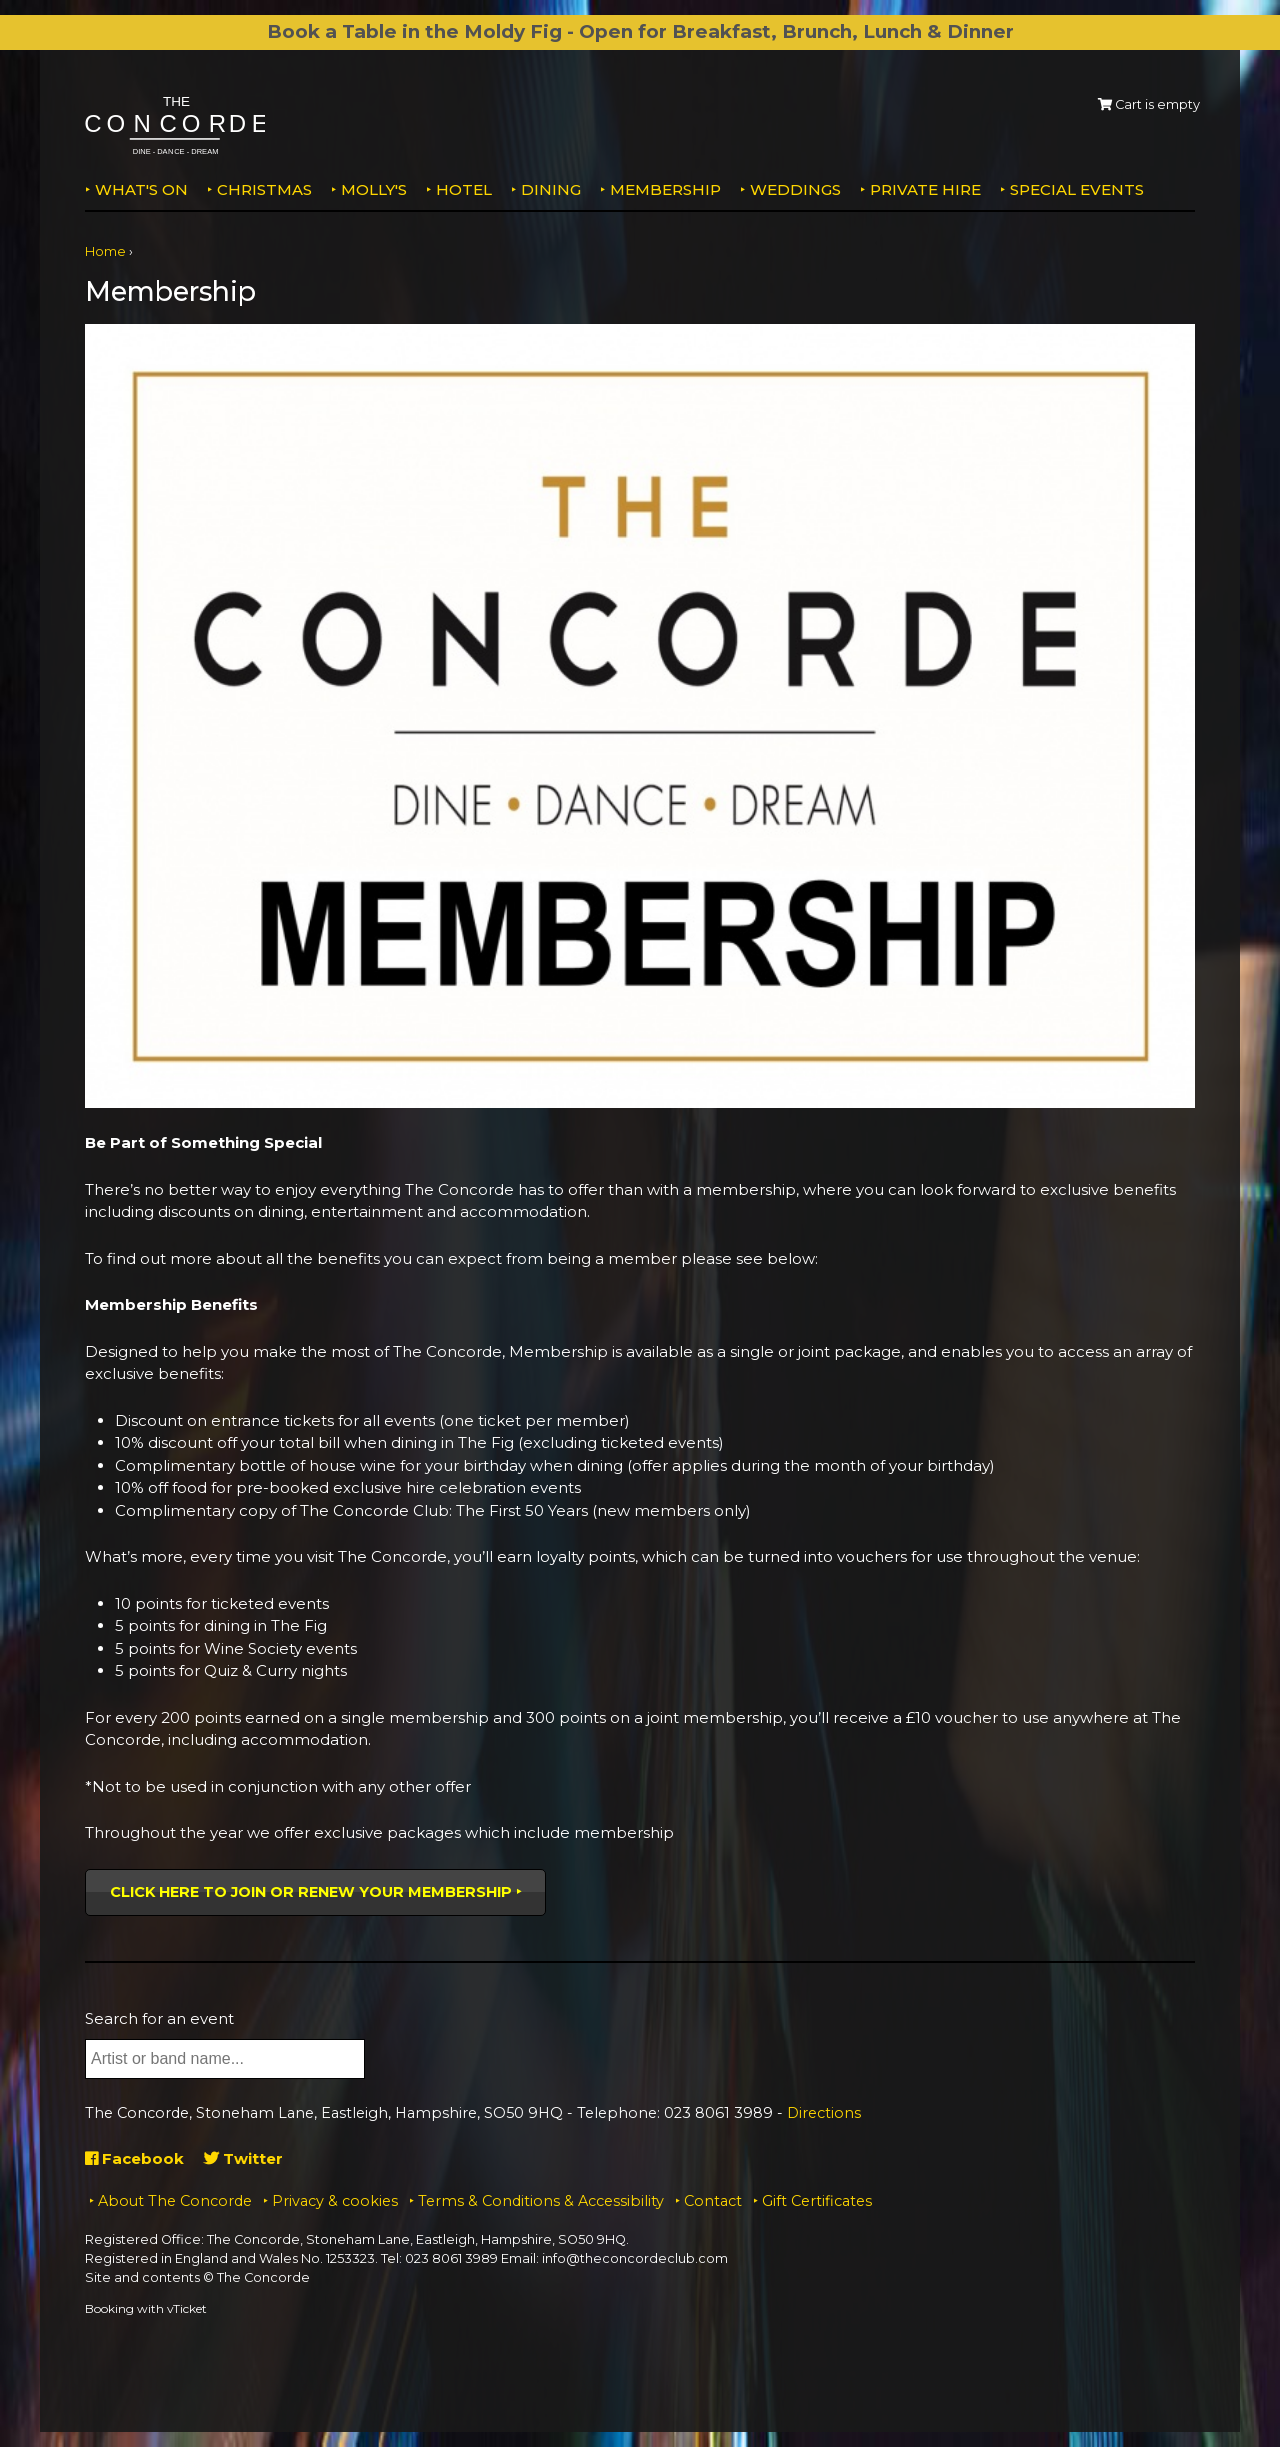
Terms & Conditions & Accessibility (541, 2201)
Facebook (134, 2158)
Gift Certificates (817, 2201)
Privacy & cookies (335, 2201)
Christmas (264, 189)
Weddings (795, 189)
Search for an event (159, 2018)
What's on (141, 189)
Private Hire (925, 189)
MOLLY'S (374, 189)
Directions (824, 2113)
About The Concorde (175, 2201)
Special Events (1077, 189)
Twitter (243, 2158)
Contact (713, 2201)
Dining (551, 189)
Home (105, 251)
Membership (665, 189)
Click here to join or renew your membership (311, 1892)
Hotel (464, 189)
